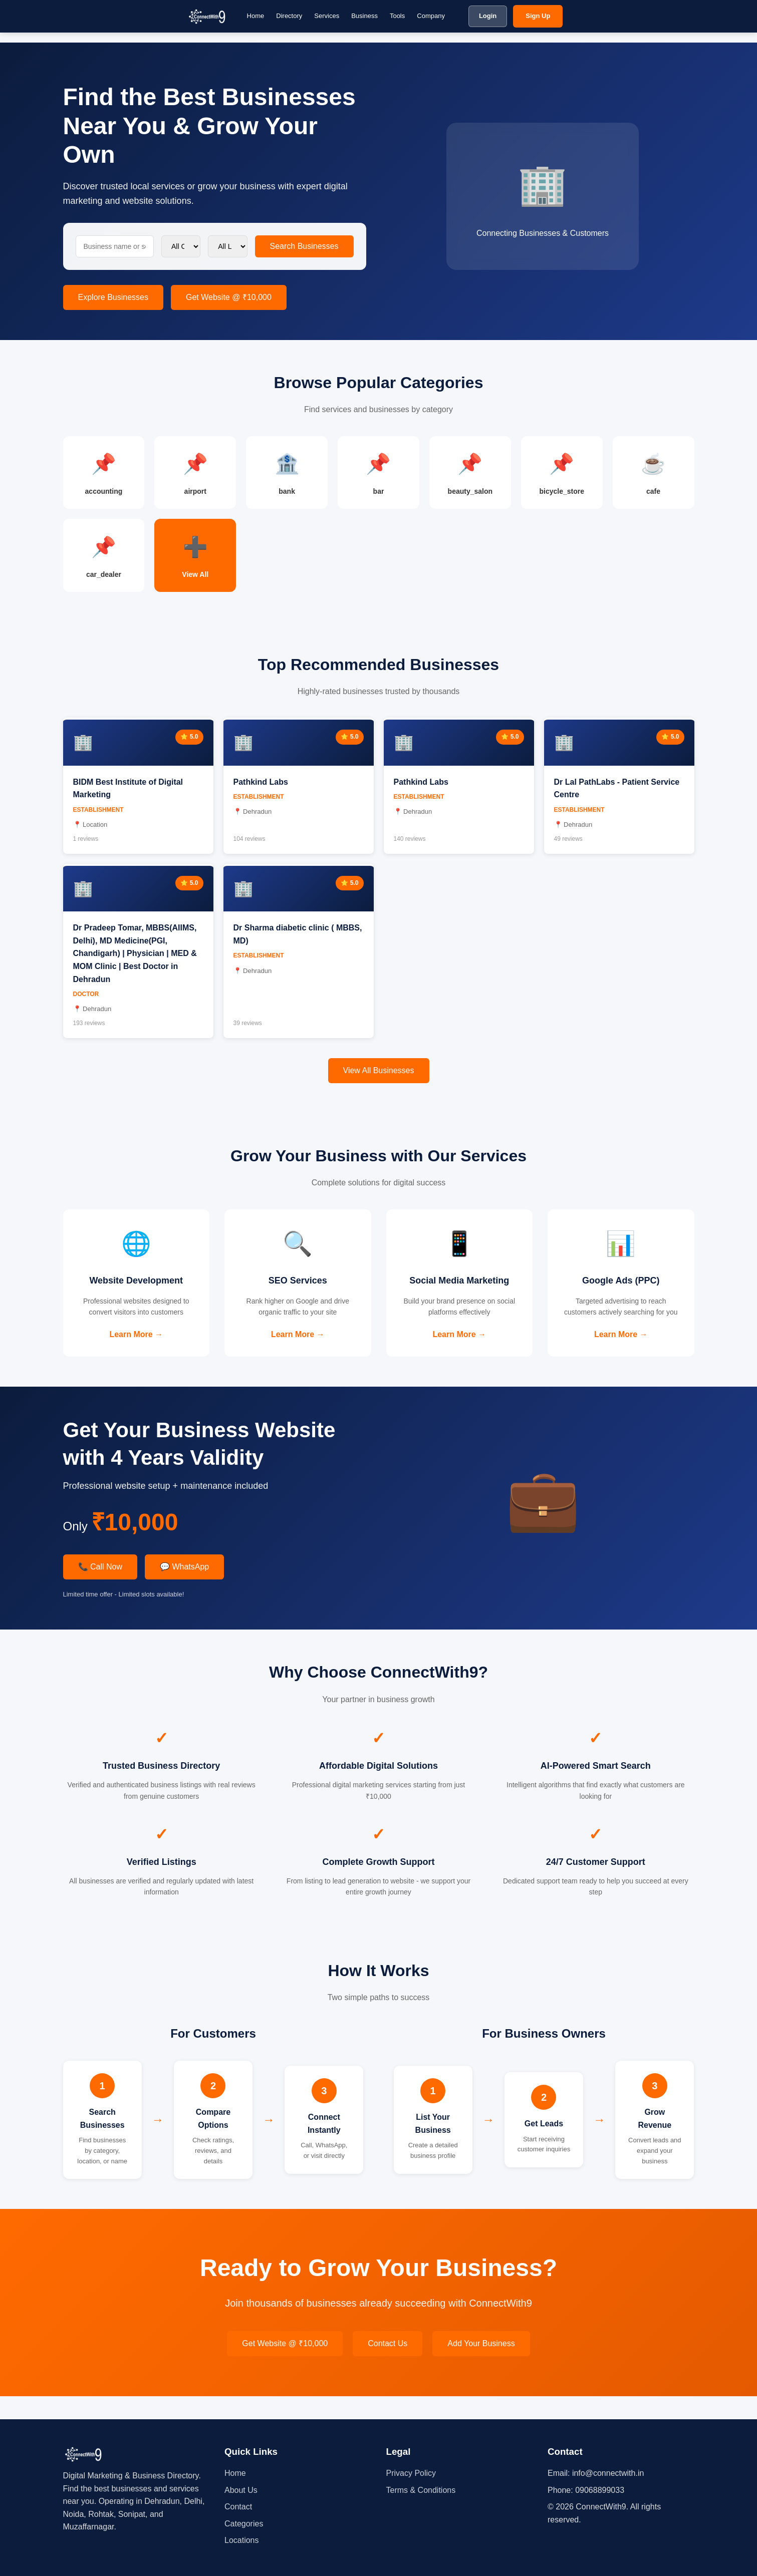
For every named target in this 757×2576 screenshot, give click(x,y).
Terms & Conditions (421, 2490)
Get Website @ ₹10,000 (229, 297)
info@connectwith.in (608, 2473)
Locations (241, 2540)
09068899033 (599, 2490)
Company (431, 16)
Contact (238, 2507)
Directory (289, 16)
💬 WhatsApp (184, 1590)
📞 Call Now (100, 1590)
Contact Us (387, 2367)
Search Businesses (304, 246)
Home (256, 16)
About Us (241, 2490)
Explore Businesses (113, 297)
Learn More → (136, 1344)
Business (364, 16)
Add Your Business (481, 2367)
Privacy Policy (411, 2473)
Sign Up (538, 16)
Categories (243, 2523)
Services (326, 16)
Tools (397, 16)
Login (487, 16)
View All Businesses (378, 1077)
